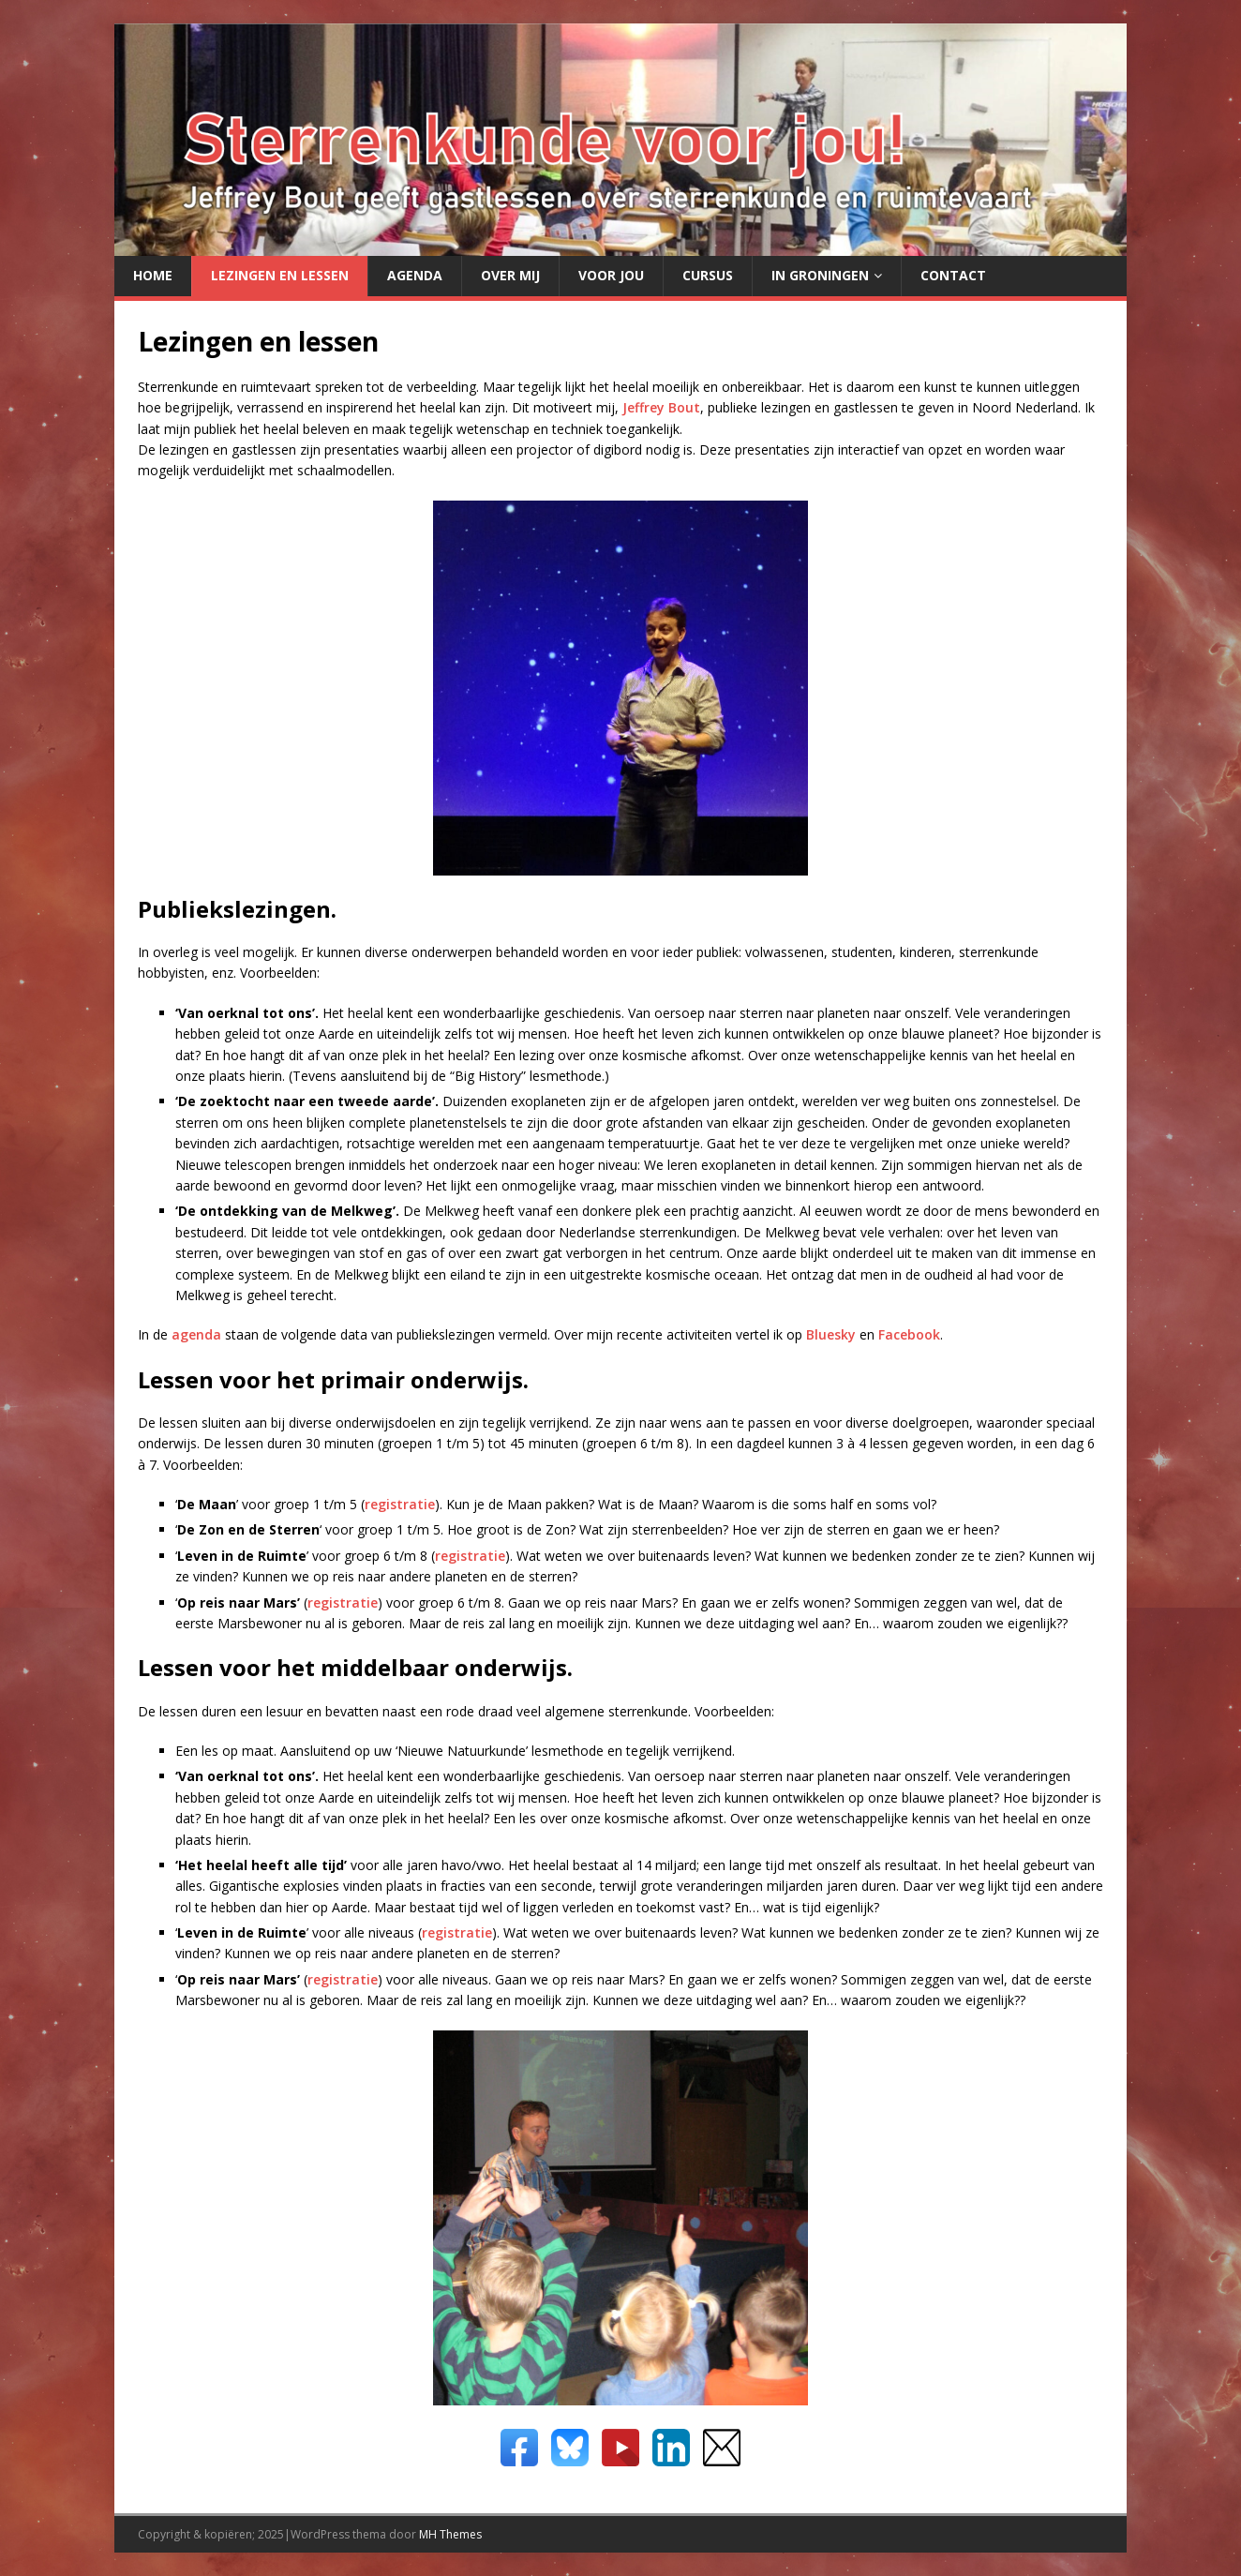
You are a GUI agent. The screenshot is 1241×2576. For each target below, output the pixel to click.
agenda (196, 1334)
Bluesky (831, 1334)
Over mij (510, 275)
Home (152, 275)
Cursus (707, 275)
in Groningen (820, 275)
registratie (400, 1504)
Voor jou (611, 275)
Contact (953, 275)
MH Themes (450, 2534)
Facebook (909, 1334)
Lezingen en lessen (280, 275)
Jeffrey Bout (661, 407)
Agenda (414, 275)
